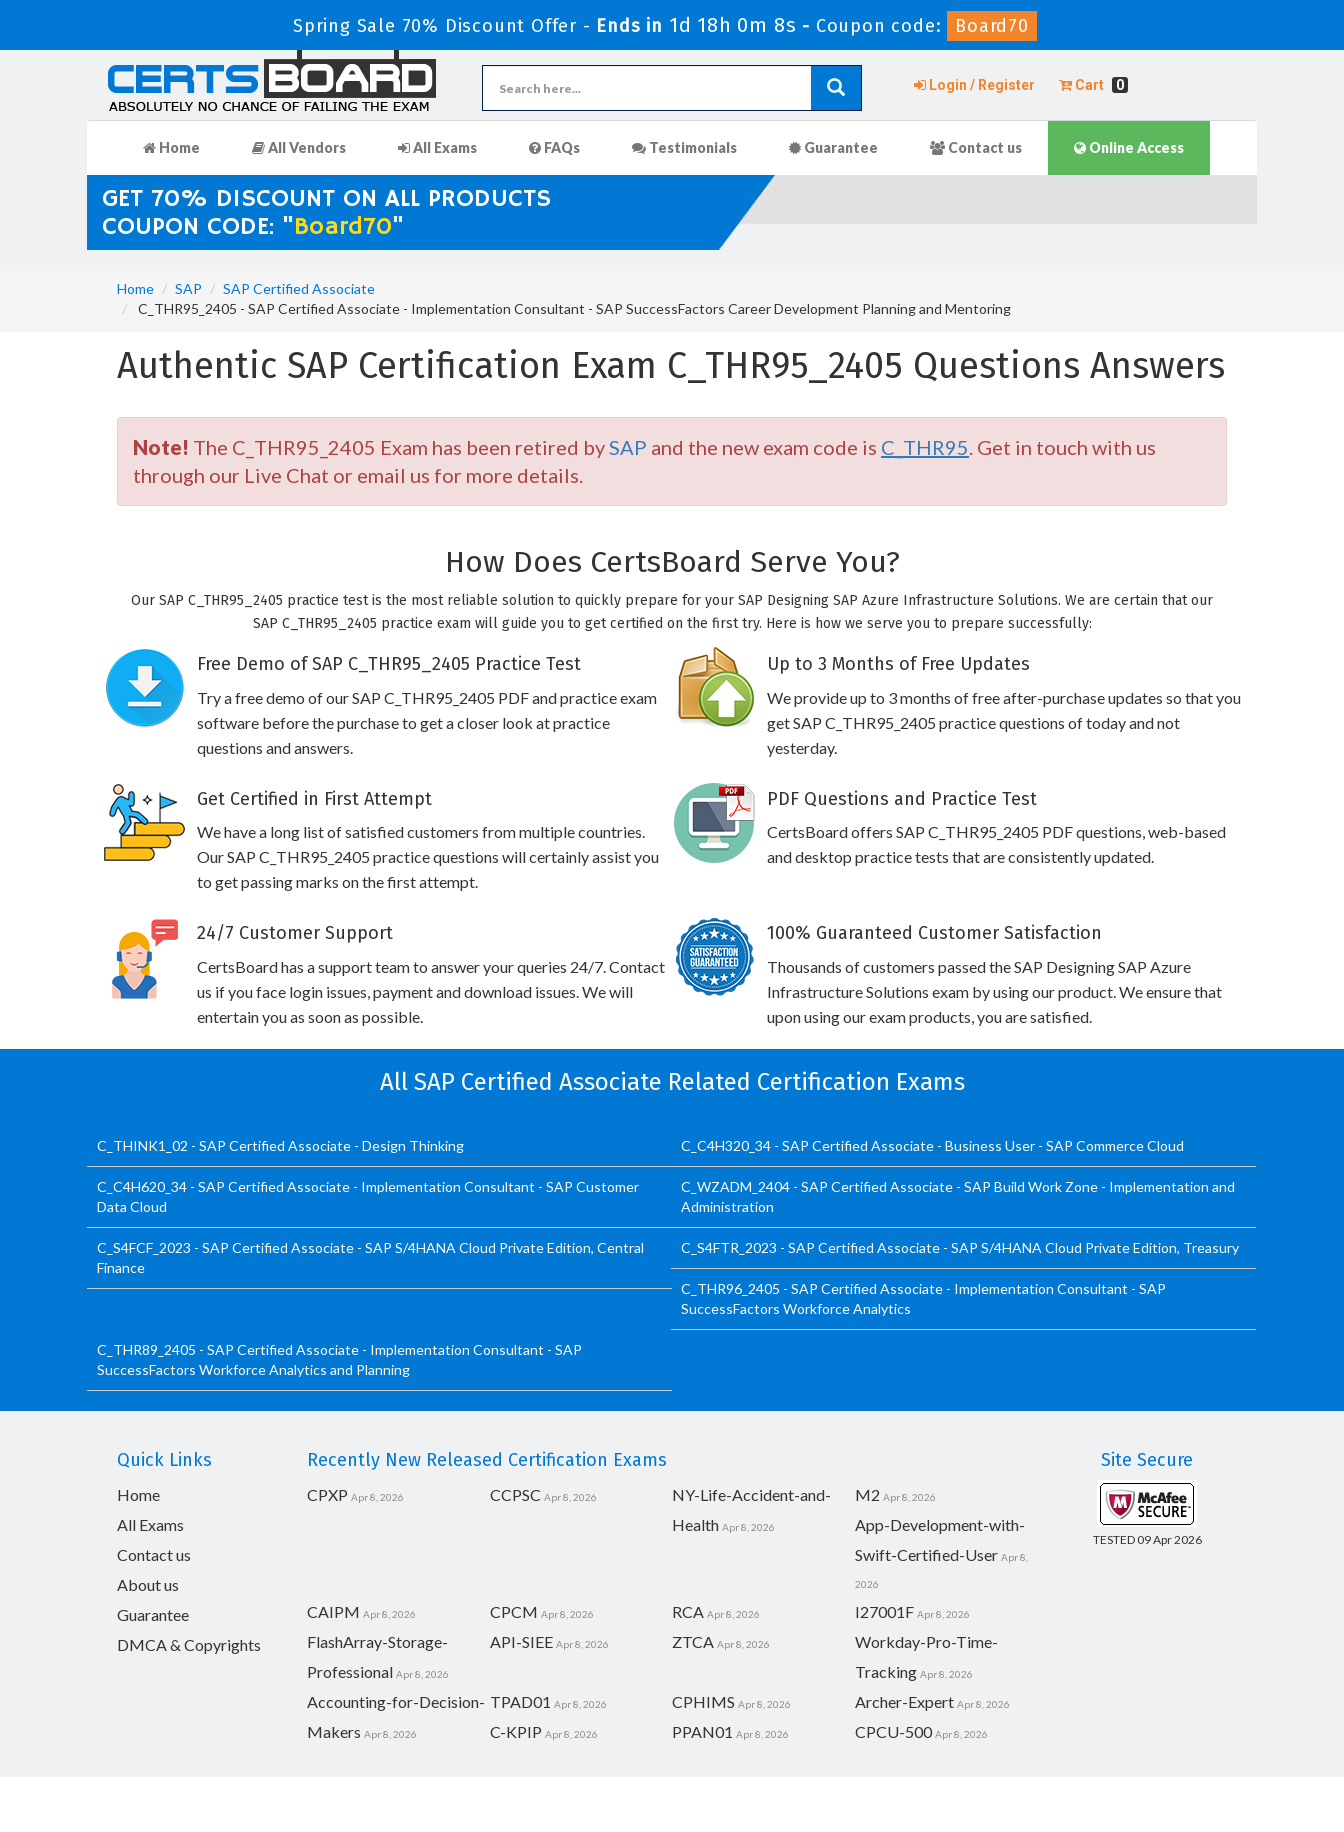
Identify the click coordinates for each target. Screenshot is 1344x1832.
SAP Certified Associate (299, 288)
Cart (1093, 85)
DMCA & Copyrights (189, 1644)
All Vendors (299, 147)
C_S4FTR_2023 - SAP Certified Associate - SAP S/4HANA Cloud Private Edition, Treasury (960, 1247)
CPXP (327, 1494)
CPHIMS (703, 1701)
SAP (188, 288)
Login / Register (974, 85)
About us (148, 1584)
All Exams (437, 147)
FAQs (554, 147)
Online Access (1129, 147)
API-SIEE (521, 1641)
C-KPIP (516, 1731)
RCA (688, 1611)
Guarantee (833, 147)
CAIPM (333, 1611)
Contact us (976, 147)
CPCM (514, 1611)
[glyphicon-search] (836, 88)
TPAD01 (520, 1701)
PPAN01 (702, 1731)
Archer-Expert (904, 1701)
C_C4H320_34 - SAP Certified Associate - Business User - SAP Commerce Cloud (932, 1145)
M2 (867, 1494)
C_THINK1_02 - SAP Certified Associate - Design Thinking (280, 1145)
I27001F (884, 1611)
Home (171, 147)
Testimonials (684, 147)
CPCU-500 (893, 1731)
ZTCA (693, 1641)
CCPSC (515, 1494)
